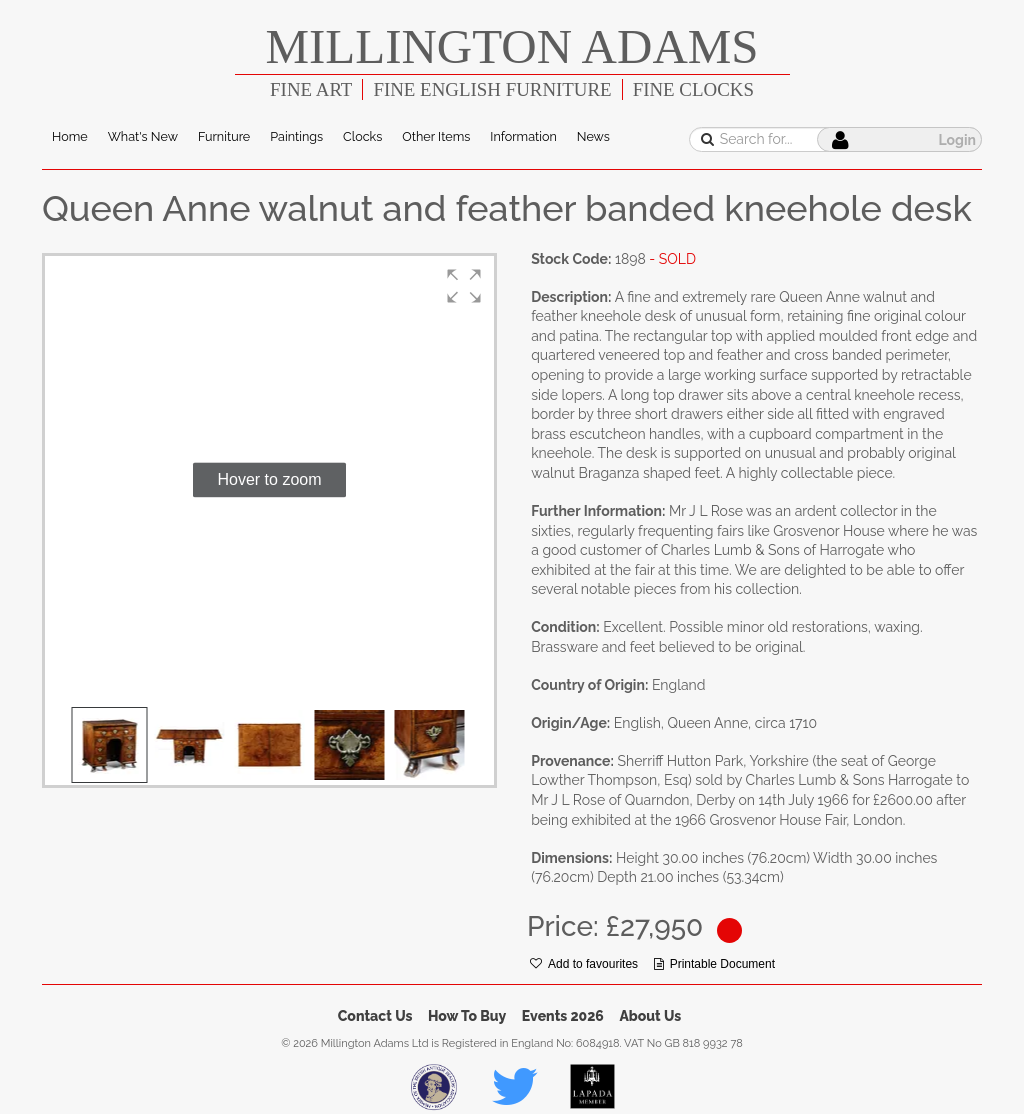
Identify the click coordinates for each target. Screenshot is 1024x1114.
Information (523, 136)
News (593, 136)
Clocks (362, 136)
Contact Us (375, 1016)
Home (70, 136)
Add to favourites (584, 964)
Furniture (224, 136)
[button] (464, 286)
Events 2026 (563, 1016)
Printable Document (714, 964)
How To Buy (467, 1016)
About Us (650, 1016)
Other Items (436, 136)
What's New (143, 136)
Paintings (296, 136)
